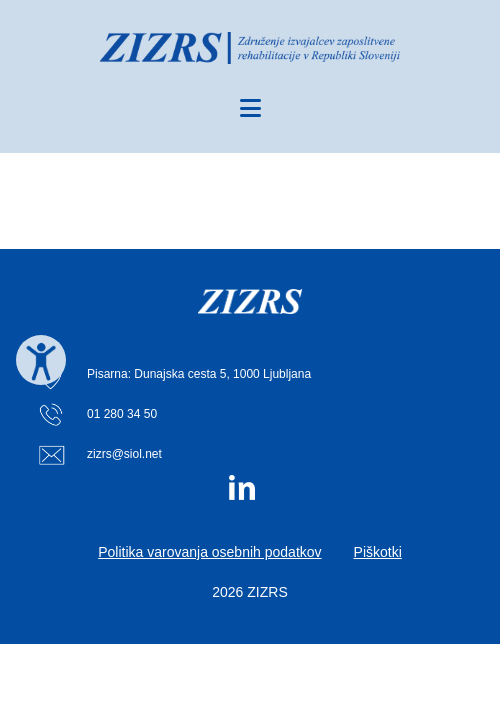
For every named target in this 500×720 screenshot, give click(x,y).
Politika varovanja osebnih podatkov (209, 552)
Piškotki (378, 552)
